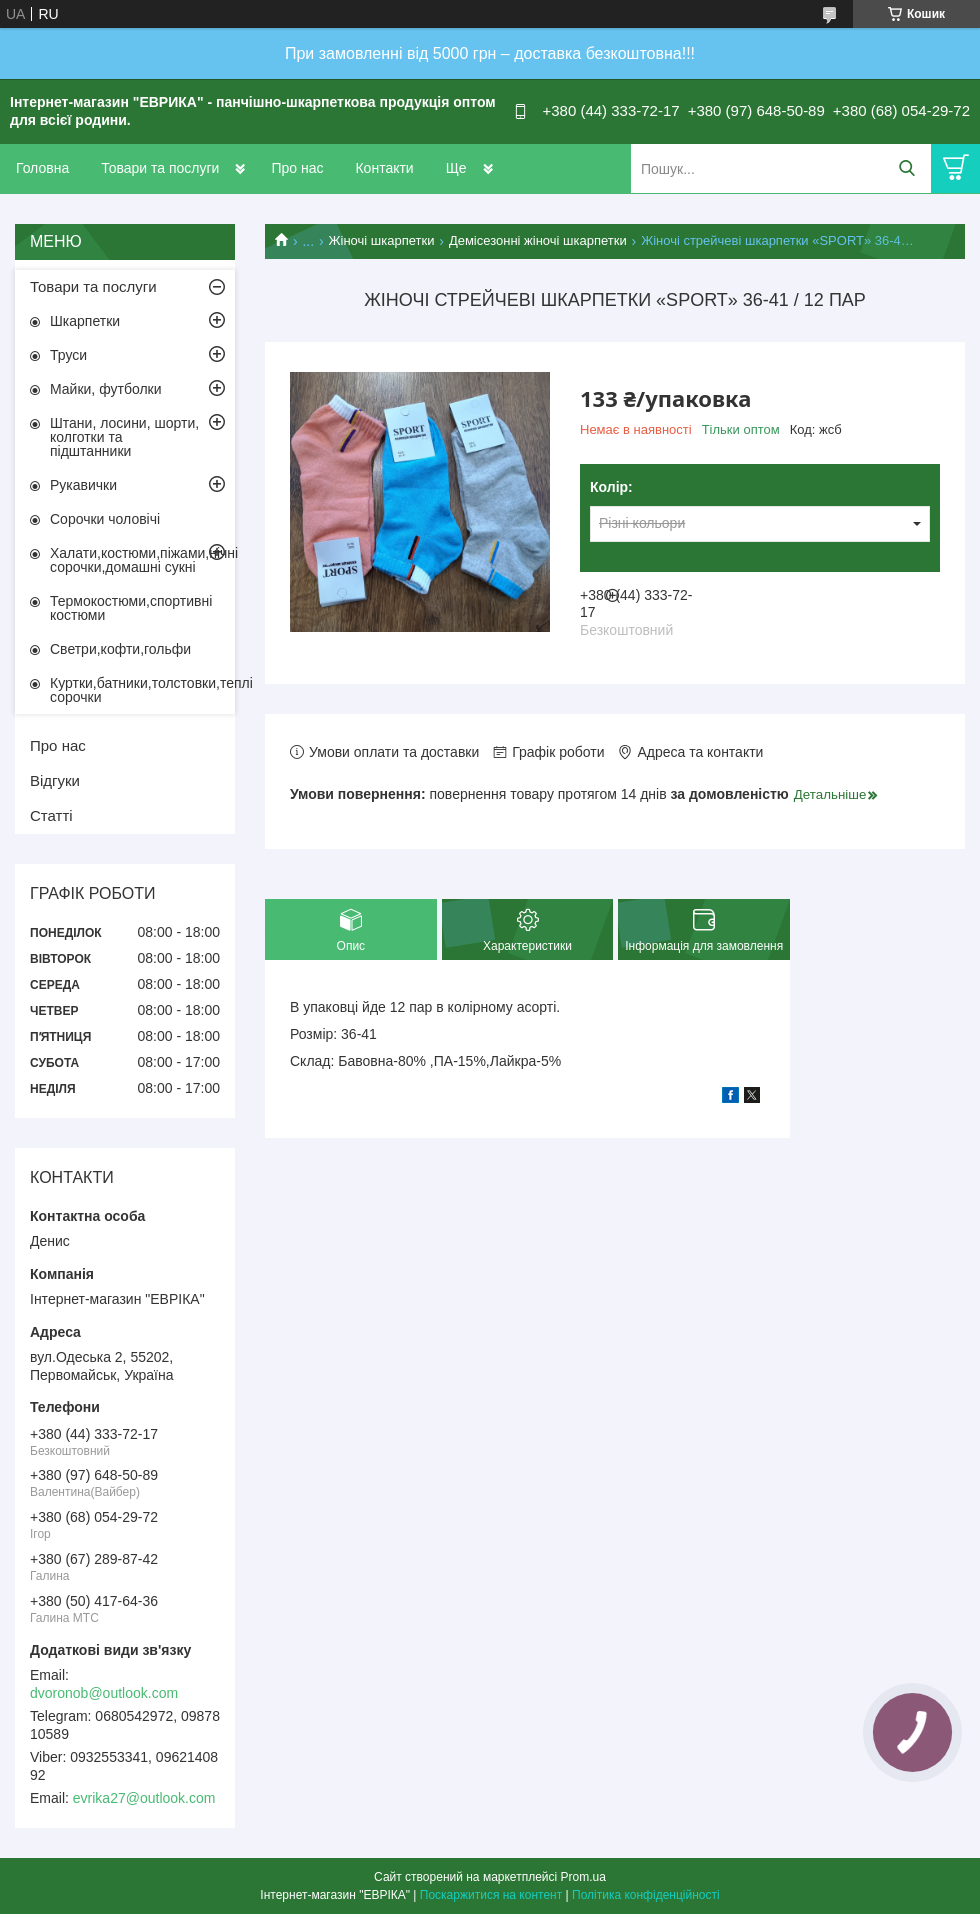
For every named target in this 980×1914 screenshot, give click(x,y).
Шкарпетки (85, 321)
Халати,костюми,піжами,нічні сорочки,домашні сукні (142, 560)
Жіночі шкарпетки (382, 240)
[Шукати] (906, 168)
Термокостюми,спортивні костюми (131, 608)
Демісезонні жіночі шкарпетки (538, 240)
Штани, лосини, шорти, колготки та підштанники (124, 437)
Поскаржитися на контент (491, 1895)
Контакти (384, 168)
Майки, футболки (106, 389)
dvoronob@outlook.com (104, 1693)
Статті (51, 815)
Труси (68, 355)
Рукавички (83, 485)
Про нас (297, 168)
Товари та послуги (160, 168)
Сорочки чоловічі (105, 519)
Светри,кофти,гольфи (120, 649)
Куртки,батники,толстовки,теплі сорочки (142, 690)
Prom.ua (583, 1877)
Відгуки (55, 780)
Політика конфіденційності (646, 1895)
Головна (42, 168)
